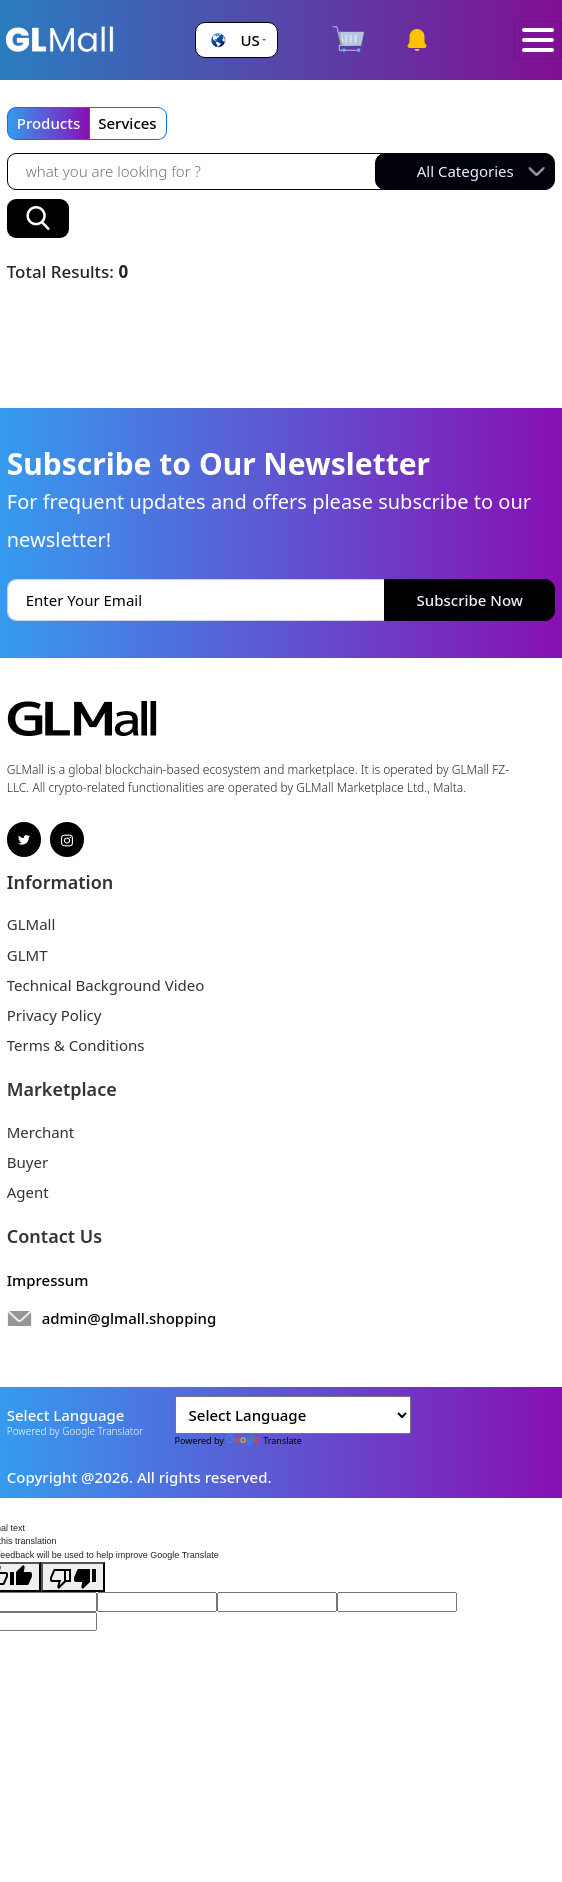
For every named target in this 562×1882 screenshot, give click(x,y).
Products (48, 123)
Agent (28, 1192)
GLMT (27, 955)
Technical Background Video (106, 985)
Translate (264, 1440)
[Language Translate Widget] (293, 1415)
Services (127, 123)
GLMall (31, 924)
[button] (236, 40)
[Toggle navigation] (538, 40)
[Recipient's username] (196, 171)
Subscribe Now (470, 600)
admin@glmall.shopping (129, 1318)
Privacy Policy (54, 1015)
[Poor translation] (73, 1577)
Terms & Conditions (76, 1045)
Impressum (48, 1280)
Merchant (41, 1132)
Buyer (27, 1162)
